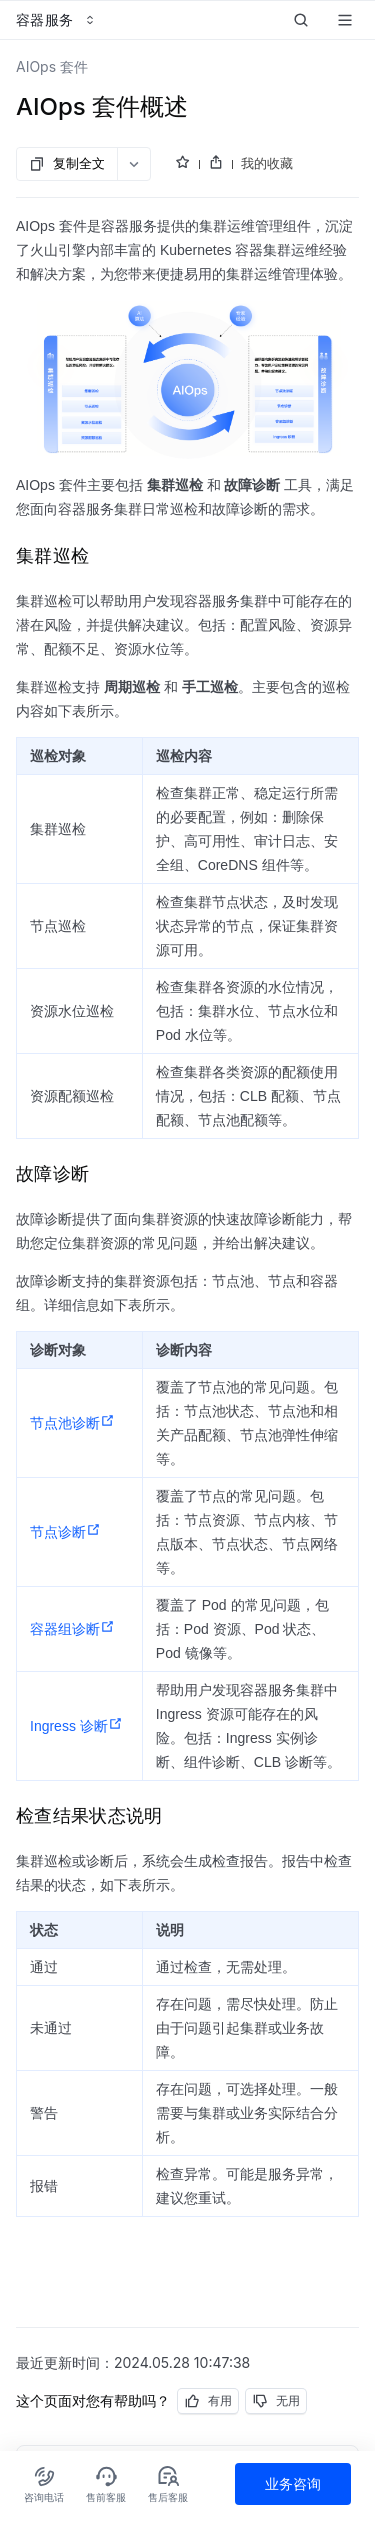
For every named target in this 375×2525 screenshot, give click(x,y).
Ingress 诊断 (76, 1726)
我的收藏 (267, 163)
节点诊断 (65, 1532)
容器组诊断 (72, 1629)
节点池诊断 (72, 1423)
